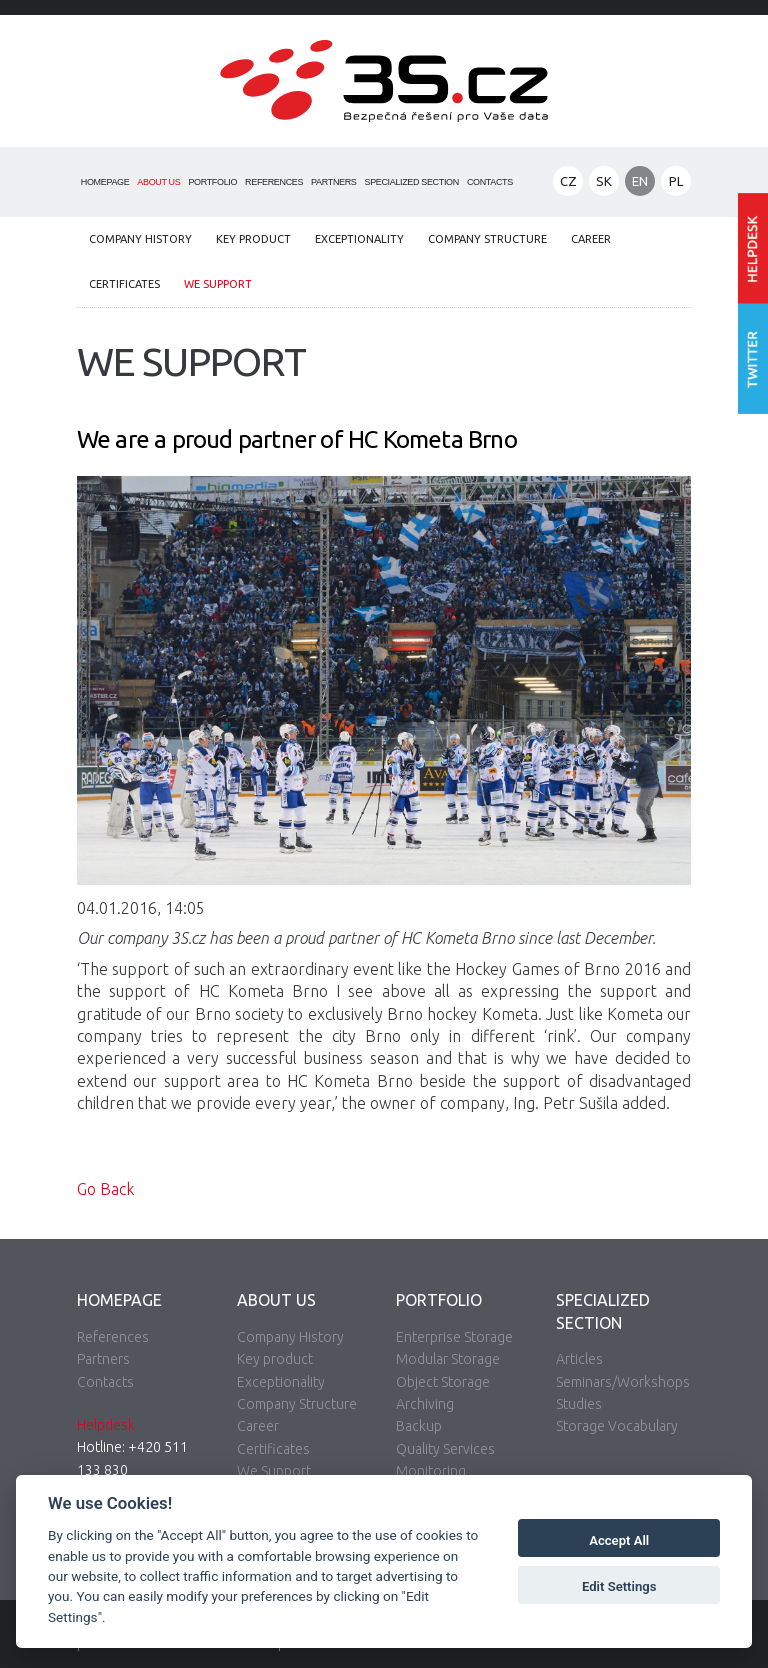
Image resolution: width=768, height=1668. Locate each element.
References (274, 182)
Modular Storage (448, 1359)
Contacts (490, 182)
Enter (753, 248)
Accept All (619, 1540)
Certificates (124, 284)
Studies (579, 1404)
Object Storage (443, 1382)
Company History (140, 239)
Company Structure (487, 239)
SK (604, 181)
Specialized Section (412, 182)
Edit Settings (619, 1586)
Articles (579, 1359)
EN (640, 181)
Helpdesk (106, 1425)
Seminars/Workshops (623, 1382)
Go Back (105, 1189)
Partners (333, 182)
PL (676, 181)
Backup (419, 1426)
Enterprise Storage (454, 1337)
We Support (218, 284)
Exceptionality (359, 239)
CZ (568, 181)
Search (532, 183)
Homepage (105, 182)
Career (591, 239)
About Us (158, 182)
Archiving (425, 1404)
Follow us (753, 359)
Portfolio (212, 182)
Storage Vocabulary (617, 1426)
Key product (253, 239)
